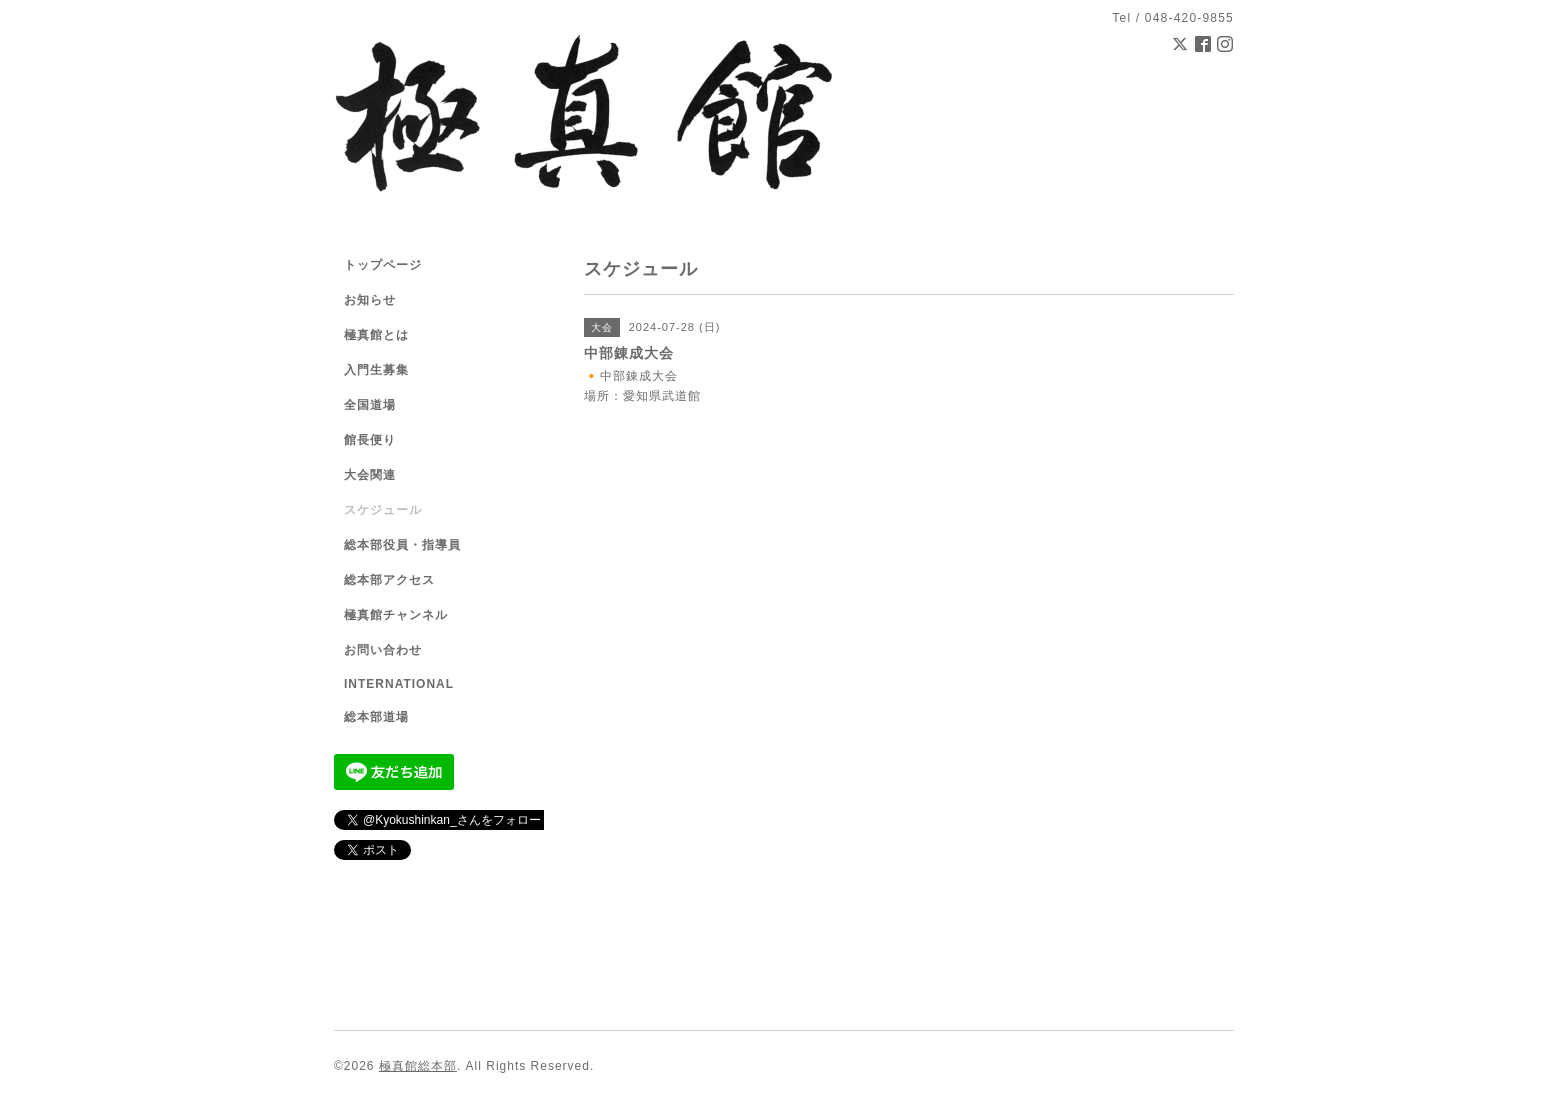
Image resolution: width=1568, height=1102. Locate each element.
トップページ (383, 265)
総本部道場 (376, 717)
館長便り (370, 440)
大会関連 (370, 475)
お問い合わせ (383, 650)
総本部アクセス (389, 580)
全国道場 (370, 405)
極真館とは (376, 335)
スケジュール (383, 510)
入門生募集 (376, 370)
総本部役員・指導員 (402, 545)
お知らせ (370, 300)
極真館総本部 (418, 1066)
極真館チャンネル (396, 615)
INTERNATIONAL (399, 684)
